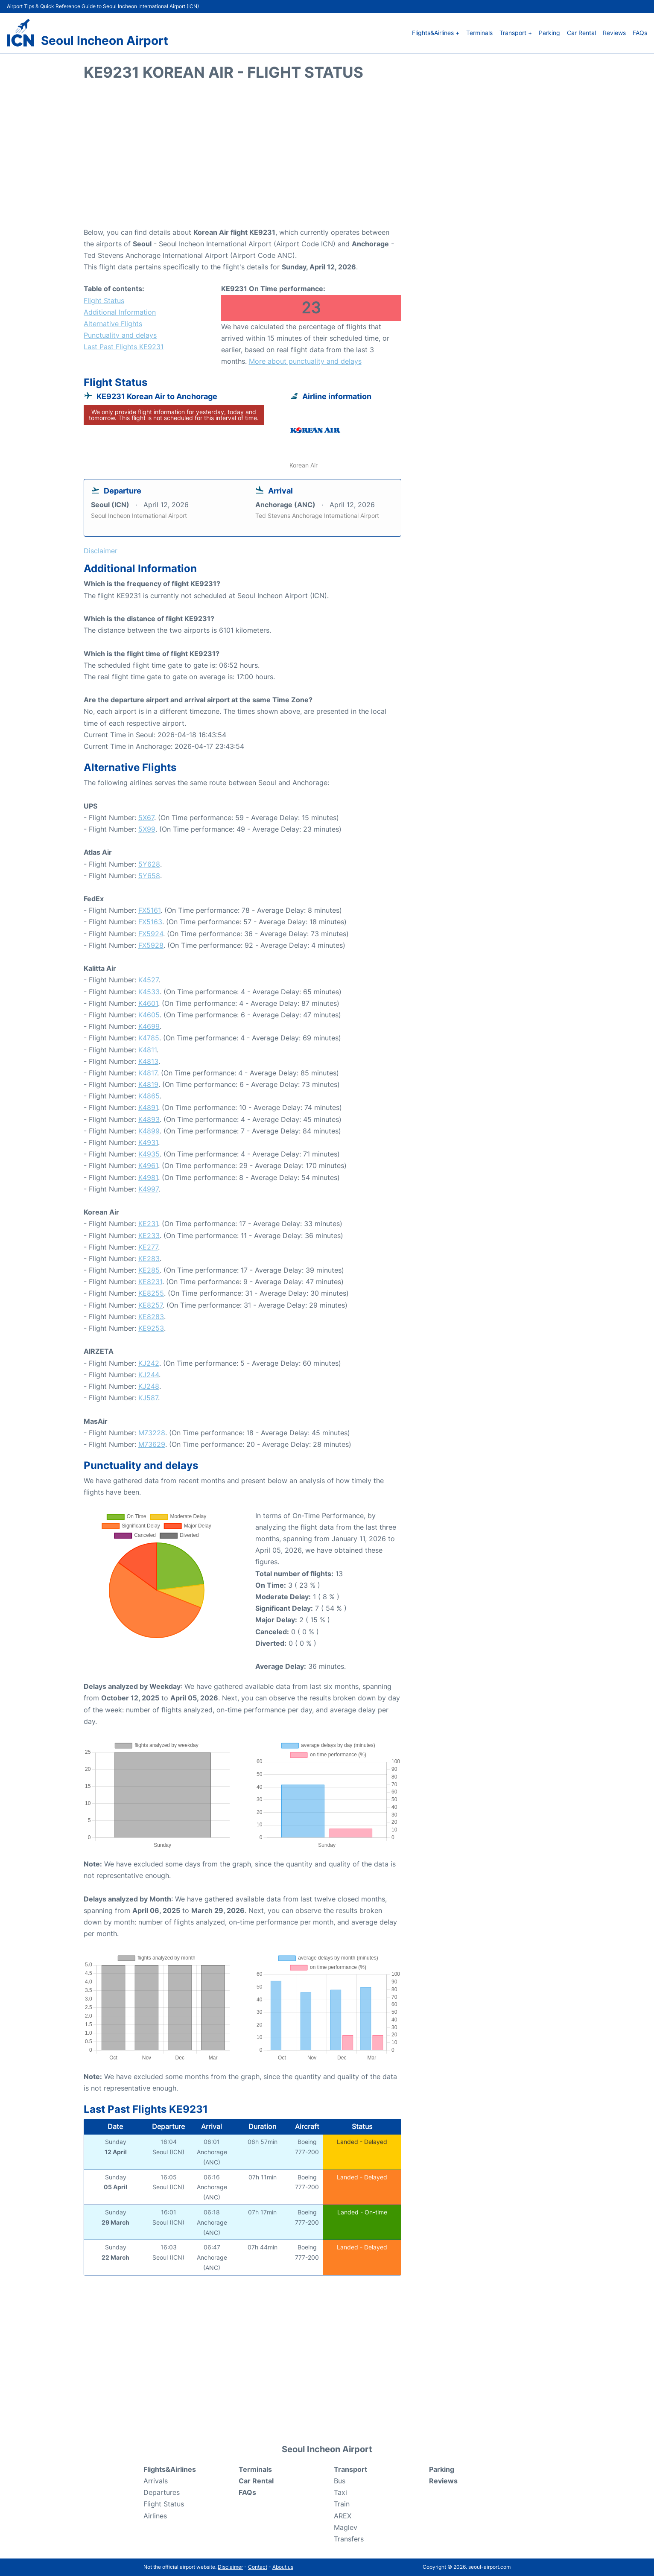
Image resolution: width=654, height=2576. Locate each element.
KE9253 (151, 1328)
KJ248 (148, 1386)
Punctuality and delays (120, 335)
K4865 (149, 1096)
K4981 (148, 1177)
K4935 (149, 1154)
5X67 (146, 817)
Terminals (479, 32)
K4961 (148, 1165)
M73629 (151, 1444)
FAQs (640, 32)
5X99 (146, 829)
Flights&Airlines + (435, 32)
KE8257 (150, 1305)
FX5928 (151, 945)
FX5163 (150, 921)
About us (282, 2567)
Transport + (515, 32)
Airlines (155, 2516)
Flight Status (104, 300)
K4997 (148, 1189)
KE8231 (150, 1281)
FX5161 (149, 910)
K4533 (149, 991)
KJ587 (148, 1397)
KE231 (148, 1223)
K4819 (148, 1084)
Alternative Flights (113, 323)
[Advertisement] (327, 158)
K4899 (149, 1131)
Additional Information (120, 312)
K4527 (148, 979)
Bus (339, 2481)
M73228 (151, 1432)
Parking (549, 32)
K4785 (148, 1038)
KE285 (149, 1270)
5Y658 (149, 875)
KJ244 (148, 1374)
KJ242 (148, 1363)
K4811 (147, 1050)
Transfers (349, 2539)
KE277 (148, 1247)
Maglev (345, 2527)
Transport (350, 2469)
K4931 (148, 1142)
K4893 (149, 1119)
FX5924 (150, 933)
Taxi (340, 2492)
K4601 (148, 1003)
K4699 (149, 1026)
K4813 (148, 1061)
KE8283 (151, 1316)
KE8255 (151, 1293)
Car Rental (581, 32)
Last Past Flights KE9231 (124, 346)
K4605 (149, 1015)
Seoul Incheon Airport (104, 41)
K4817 (147, 1073)
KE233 (149, 1235)
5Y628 (149, 864)
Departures (161, 2492)
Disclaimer (230, 2567)
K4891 (148, 1107)
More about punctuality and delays (305, 361)
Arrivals (155, 2481)
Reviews (614, 32)
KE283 (149, 1258)
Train (342, 2504)
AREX (342, 2516)
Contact (257, 2567)
